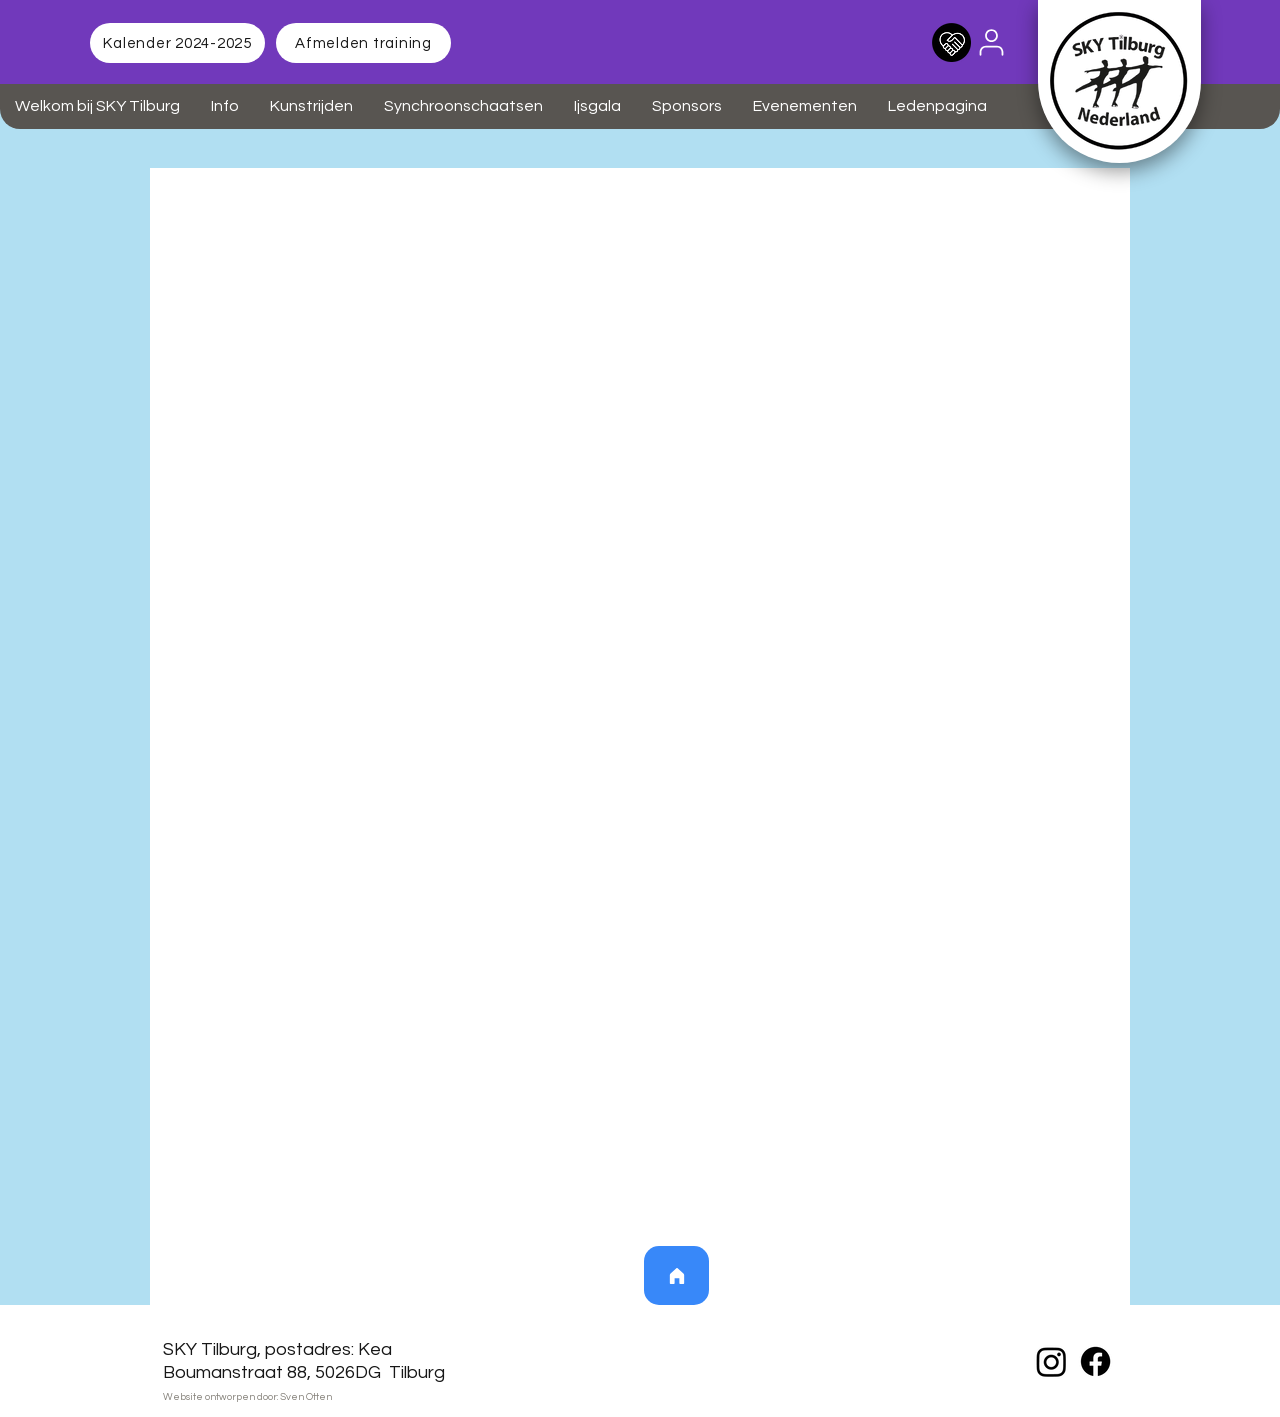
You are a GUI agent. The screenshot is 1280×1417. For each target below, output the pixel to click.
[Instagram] (1051, 1361)
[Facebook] (1095, 1361)
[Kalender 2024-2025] (177, 43)
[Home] (676, 1275)
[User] (991, 42)
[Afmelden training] (363, 43)
